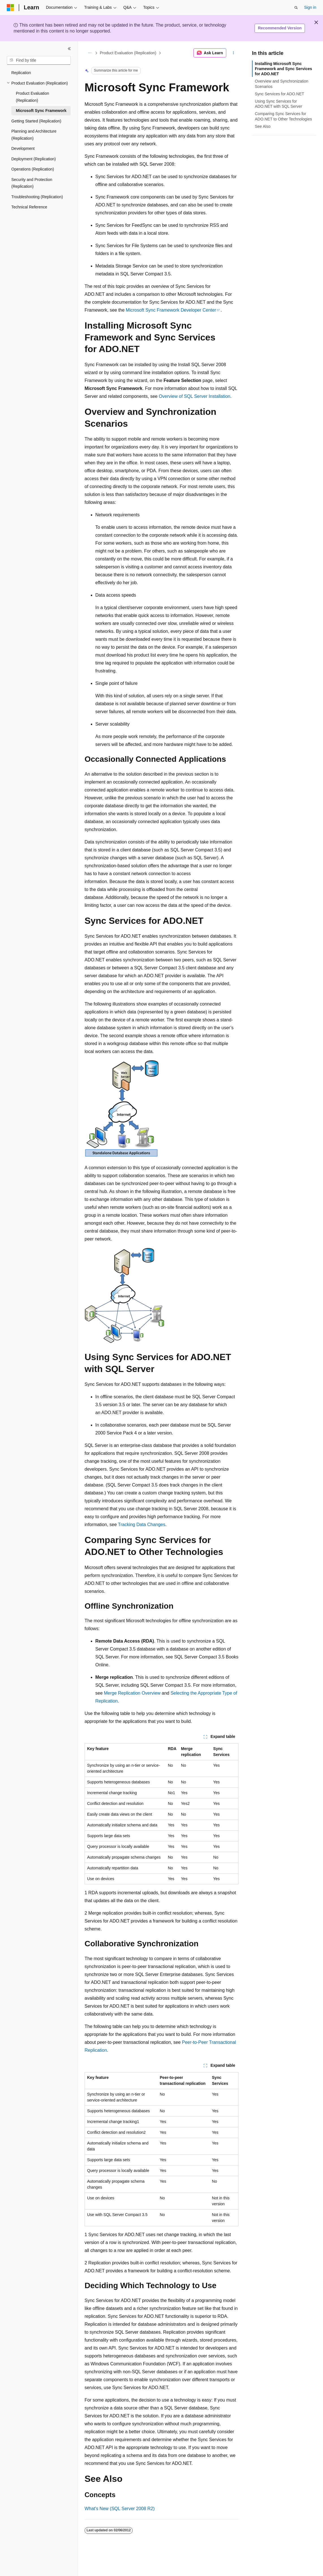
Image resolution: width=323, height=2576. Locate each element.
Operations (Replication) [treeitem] (32, 169)
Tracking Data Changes (141, 1524)
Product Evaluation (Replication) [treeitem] (32, 97)
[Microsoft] (10, 7)
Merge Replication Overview (132, 1693)
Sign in (310, 7)
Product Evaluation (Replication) (128, 53)
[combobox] (39, 60)
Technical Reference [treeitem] (29, 207)
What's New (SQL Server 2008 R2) (120, 2508)
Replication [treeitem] (21, 72)
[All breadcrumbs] (89, 52)
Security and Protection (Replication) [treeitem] (31, 183)
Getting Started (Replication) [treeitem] (36, 121)
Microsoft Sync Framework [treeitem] (41, 110)
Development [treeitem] (23, 148)
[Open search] (296, 8)
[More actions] (233, 52)
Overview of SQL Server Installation (194, 396)
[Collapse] (69, 49)
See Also (262, 126)
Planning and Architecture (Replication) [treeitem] (34, 135)
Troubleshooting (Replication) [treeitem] (37, 197)
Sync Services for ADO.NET (279, 94)
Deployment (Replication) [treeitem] (33, 159)
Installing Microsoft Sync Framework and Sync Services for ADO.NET (283, 68)
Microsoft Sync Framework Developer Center (171, 310)
